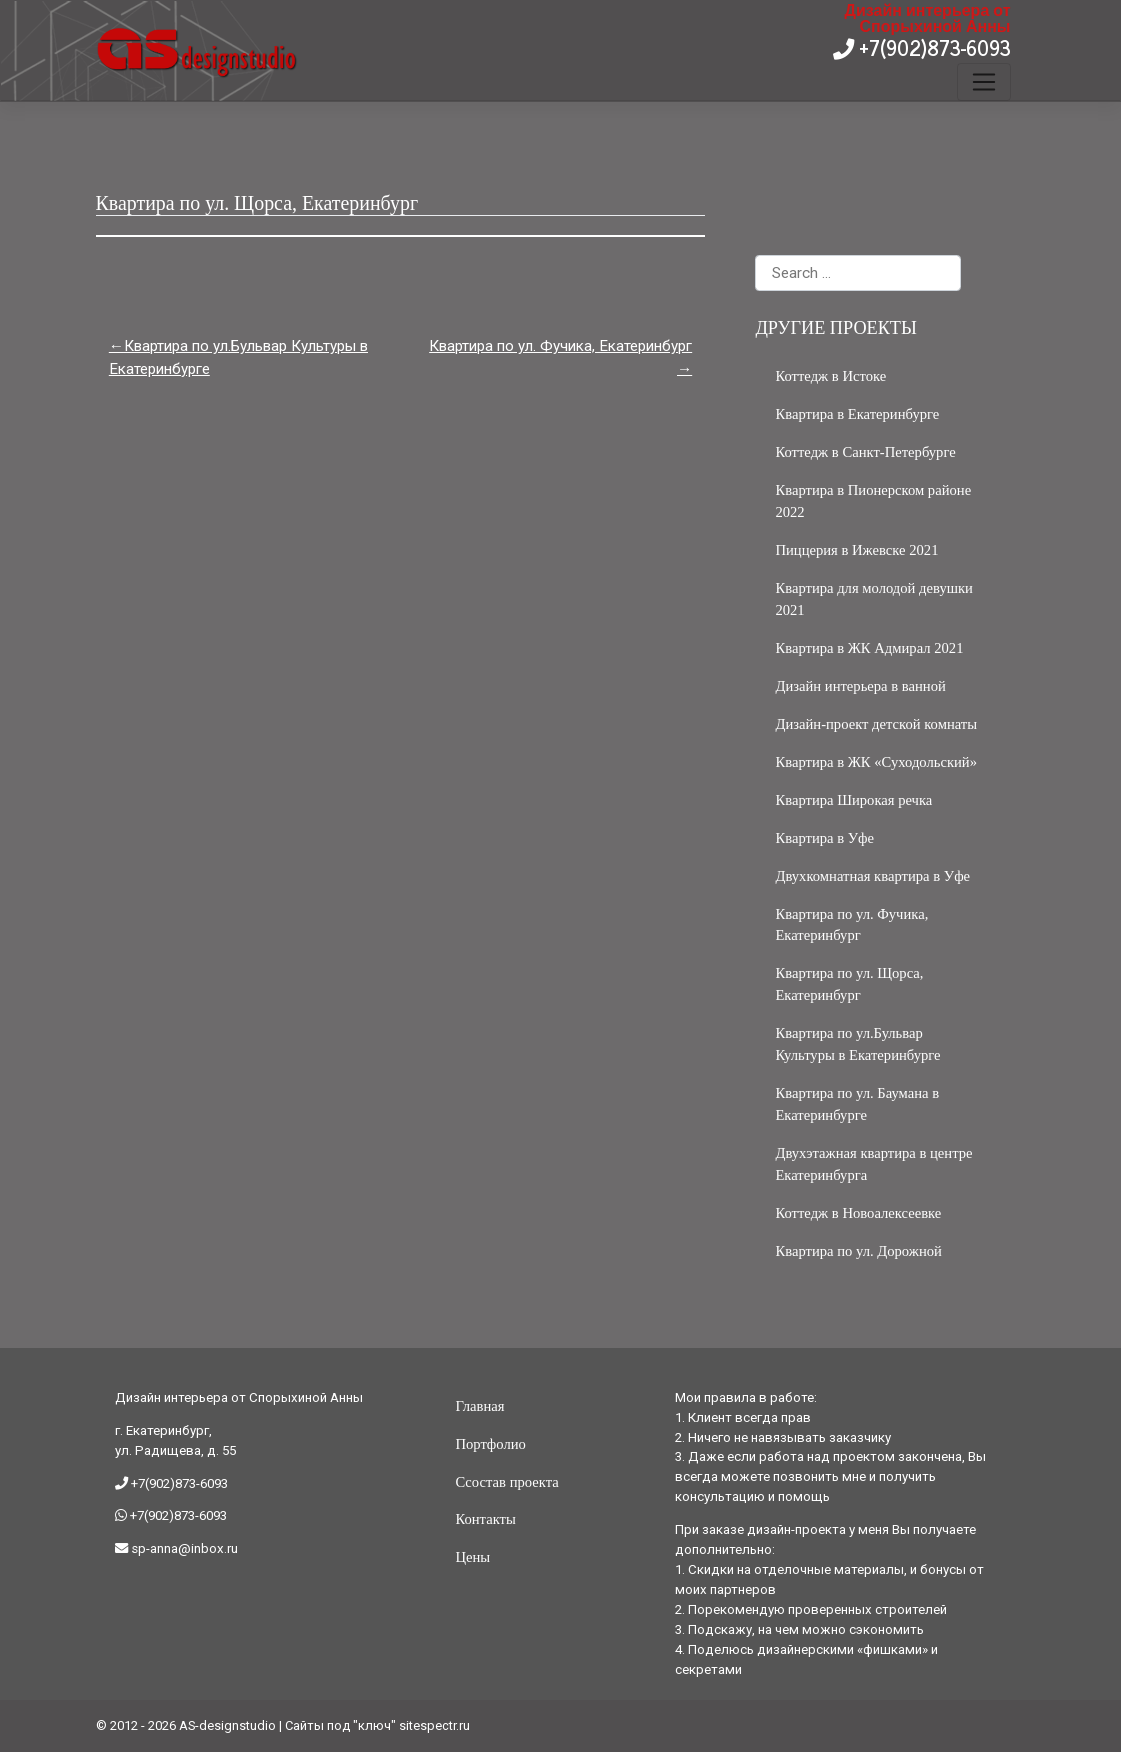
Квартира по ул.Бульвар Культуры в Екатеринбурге (238, 357)
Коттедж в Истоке (830, 376)
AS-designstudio (227, 1725)
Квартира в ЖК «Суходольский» (876, 762)
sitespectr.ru (434, 1725)
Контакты (485, 1519)
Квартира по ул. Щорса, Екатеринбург (849, 984)
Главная (479, 1406)
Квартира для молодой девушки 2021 (874, 599)
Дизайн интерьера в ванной (860, 686)
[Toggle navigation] (983, 82)
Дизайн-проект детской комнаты (876, 724)
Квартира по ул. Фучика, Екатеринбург (560, 346)
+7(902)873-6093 (932, 47)
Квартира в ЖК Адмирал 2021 (869, 648)
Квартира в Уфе (824, 838)
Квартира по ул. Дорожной (858, 1251)
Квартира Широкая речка (853, 800)
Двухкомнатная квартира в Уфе (872, 876)
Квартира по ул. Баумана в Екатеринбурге (857, 1104)
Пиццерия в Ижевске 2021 (856, 550)
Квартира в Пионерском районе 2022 (873, 501)
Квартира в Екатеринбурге (857, 414)
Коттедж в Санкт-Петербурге (865, 452)
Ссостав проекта (506, 1482)
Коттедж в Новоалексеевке (858, 1213)
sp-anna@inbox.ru (183, 1548)
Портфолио (490, 1444)
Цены (472, 1557)
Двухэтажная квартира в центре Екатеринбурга (873, 1164)
